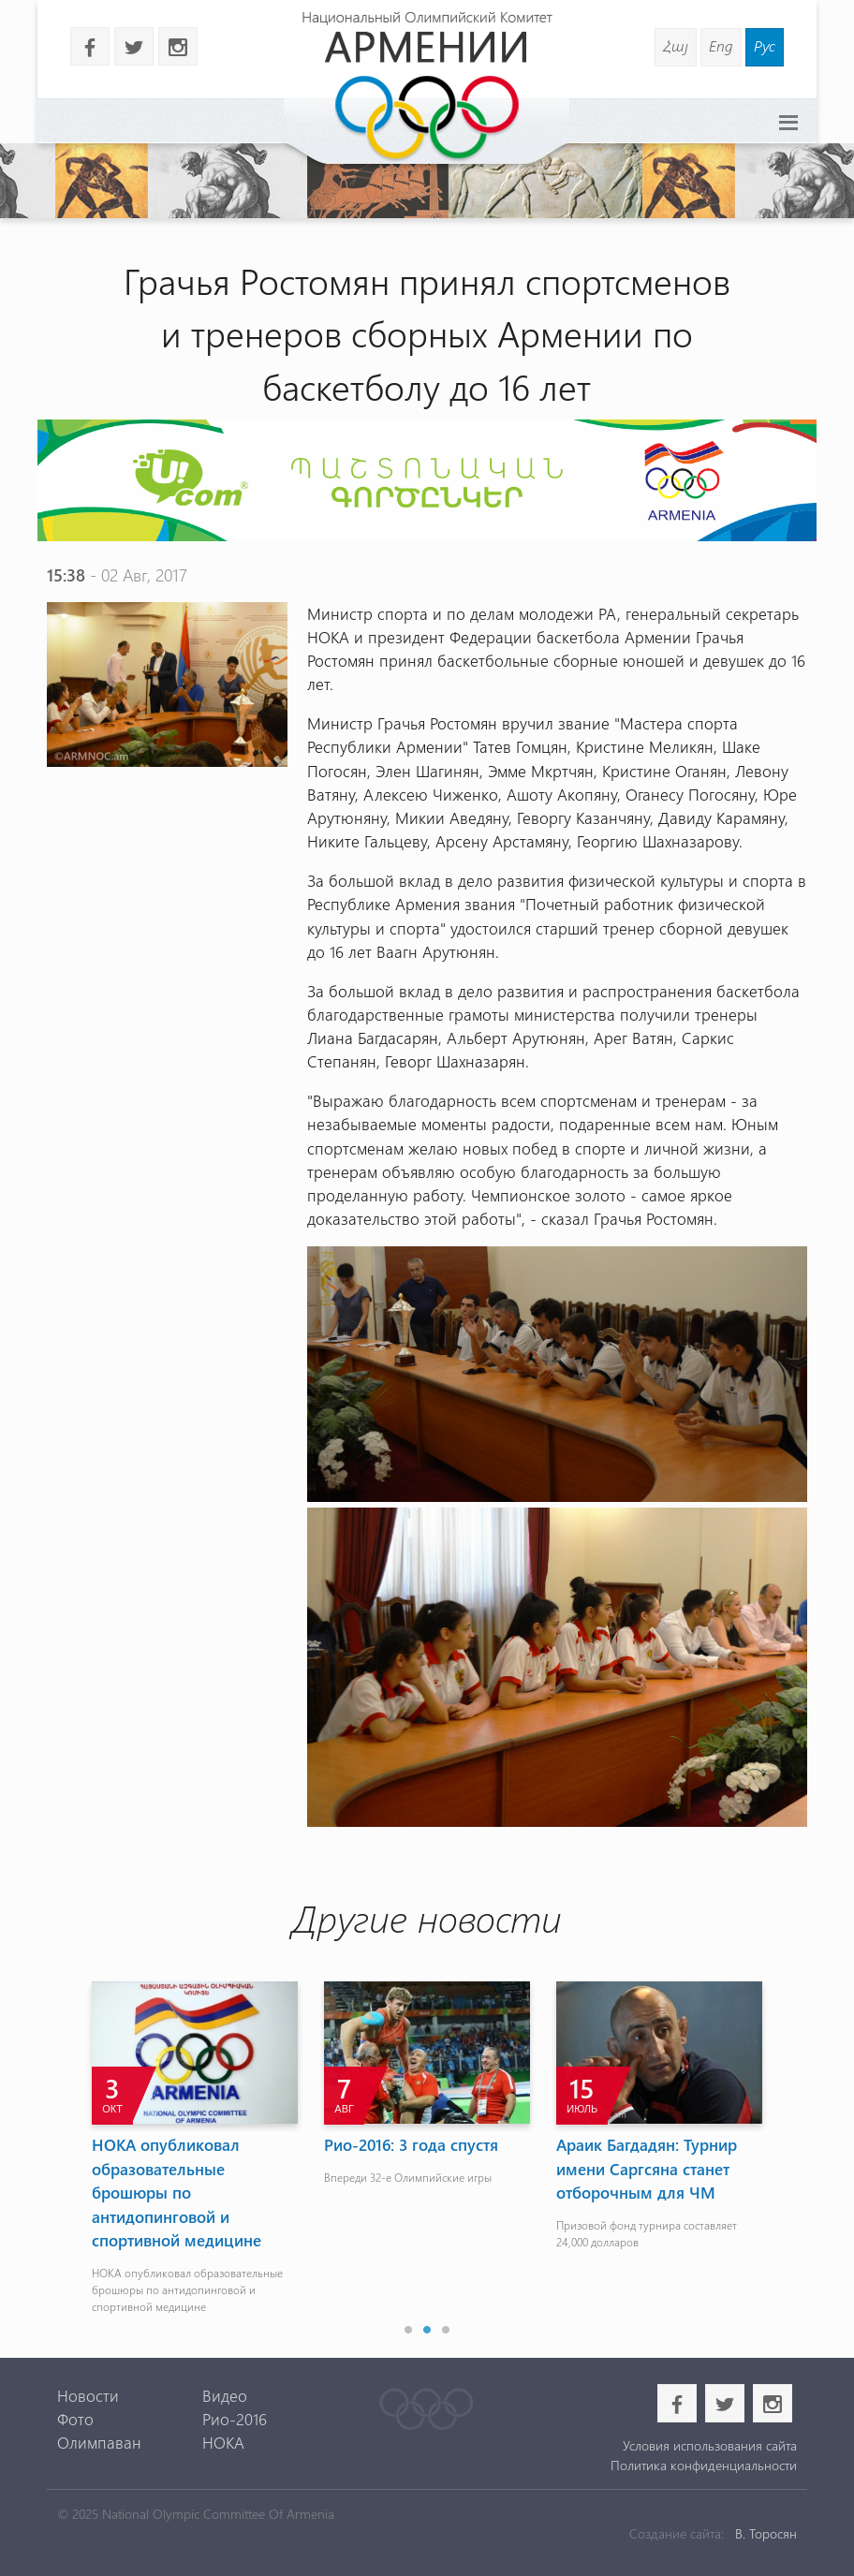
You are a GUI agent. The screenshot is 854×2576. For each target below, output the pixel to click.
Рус (764, 45)
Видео (224, 2395)
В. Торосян (766, 2533)
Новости (88, 2395)
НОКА (223, 2442)
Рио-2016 (234, 2418)
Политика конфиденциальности (704, 2465)
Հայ (675, 45)
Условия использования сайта (710, 2445)
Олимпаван (99, 2442)
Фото (75, 2418)
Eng (721, 45)
